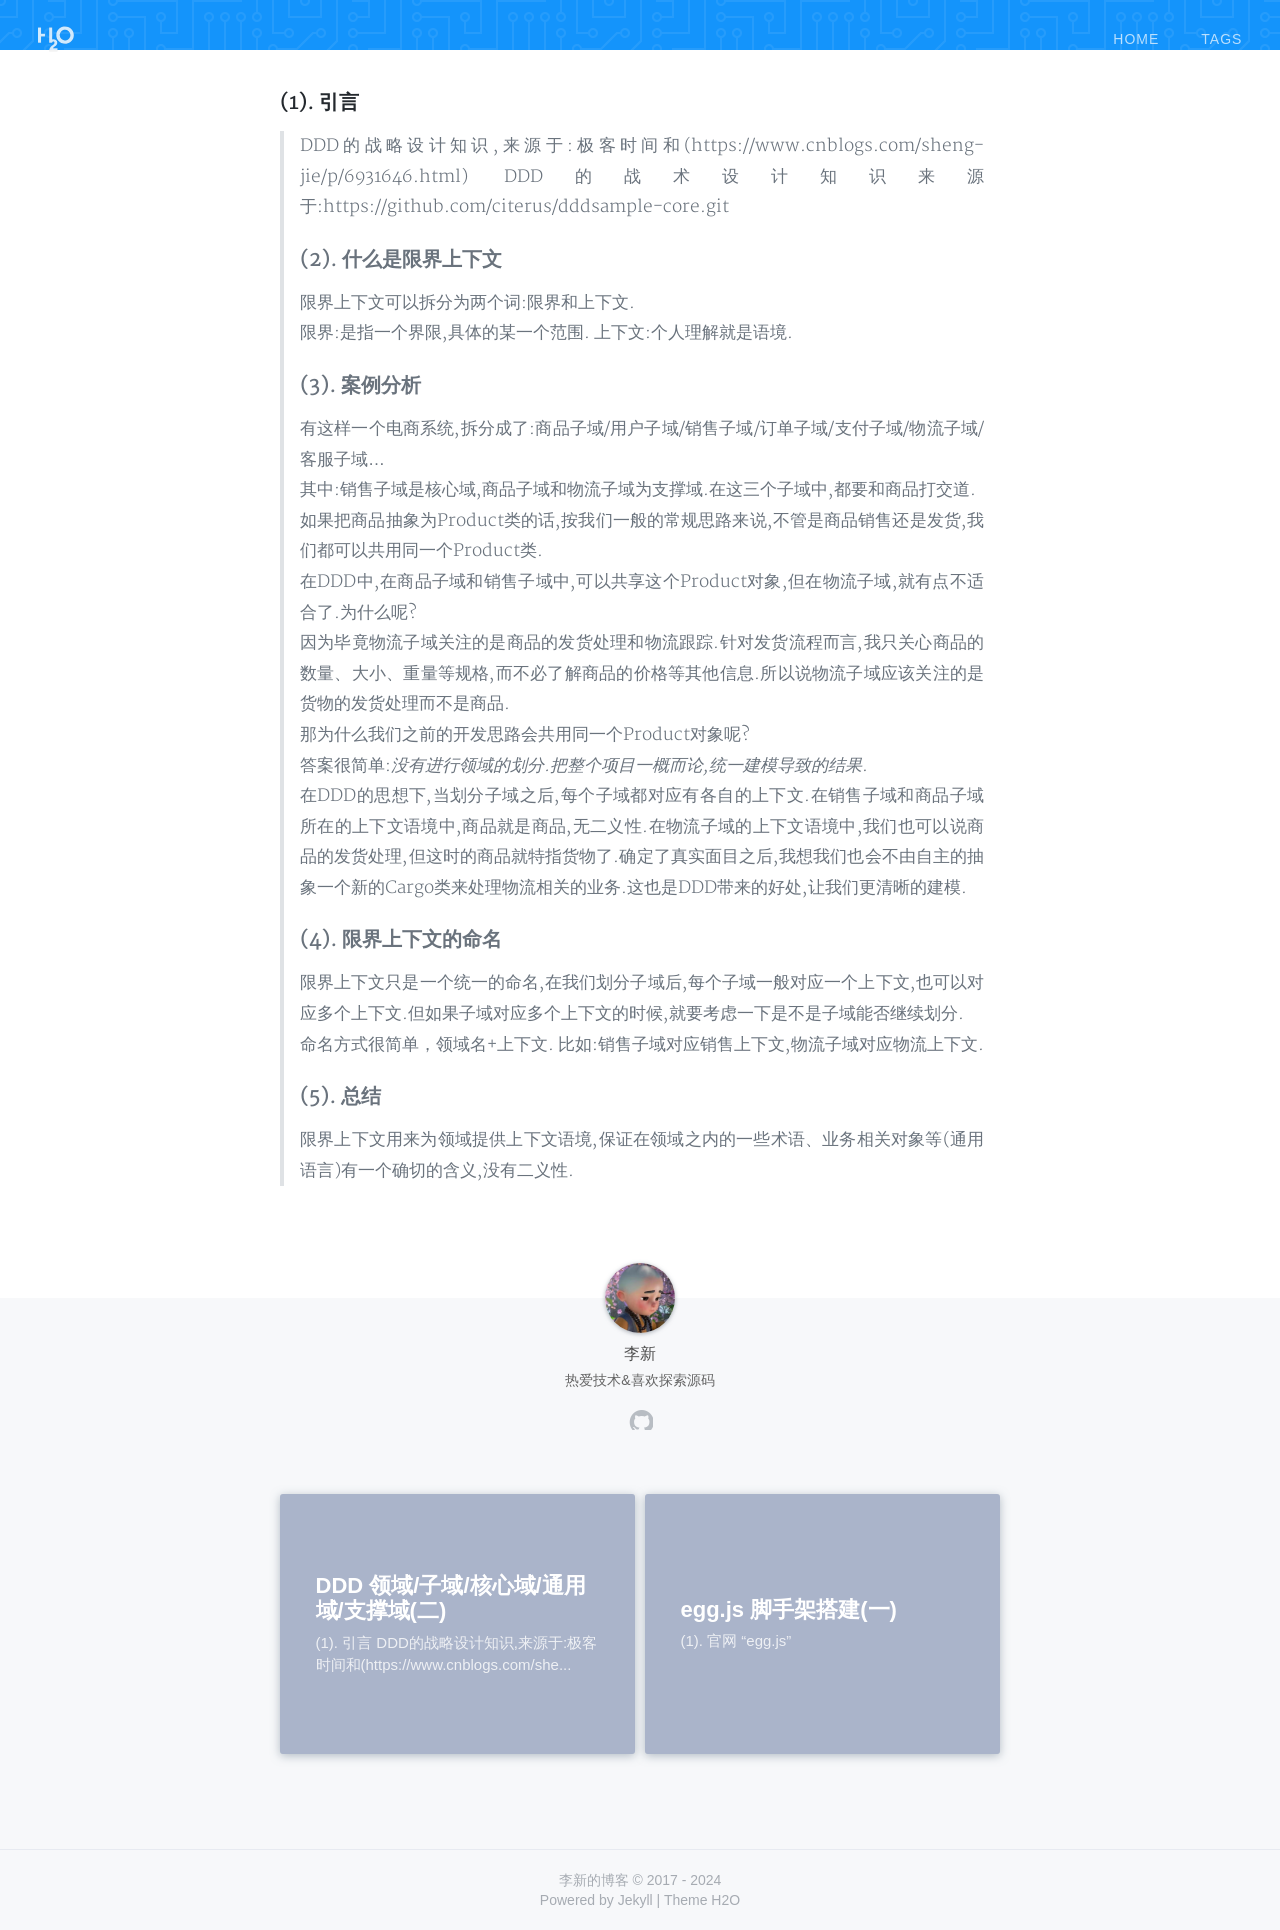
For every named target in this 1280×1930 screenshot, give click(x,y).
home (1136, 29)
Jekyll (635, 1900)
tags (1221, 29)
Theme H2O (702, 1900)
